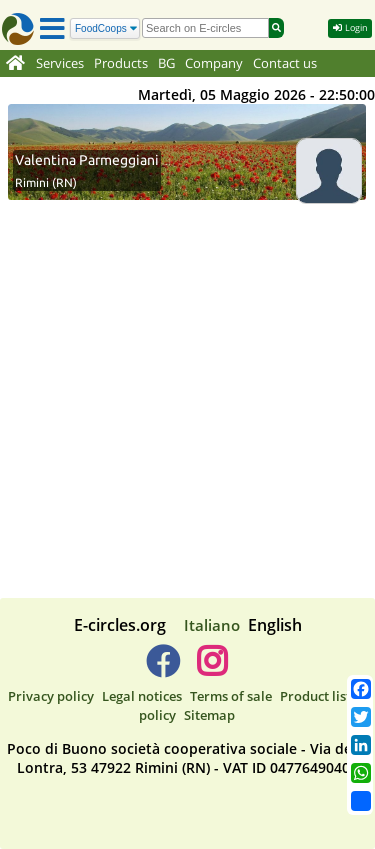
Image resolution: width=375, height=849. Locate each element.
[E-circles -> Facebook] (162, 669)
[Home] (15, 64)
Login (350, 27)
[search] (205, 28)
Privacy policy (51, 696)
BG (166, 63)
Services (60, 63)
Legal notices (142, 696)
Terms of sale (231, 696)
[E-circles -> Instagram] (212, 669)
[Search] (105, 28)
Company (214, 63)
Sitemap (209, 715)
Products (121, 63)
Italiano (212, 625)
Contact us (285, 63)
